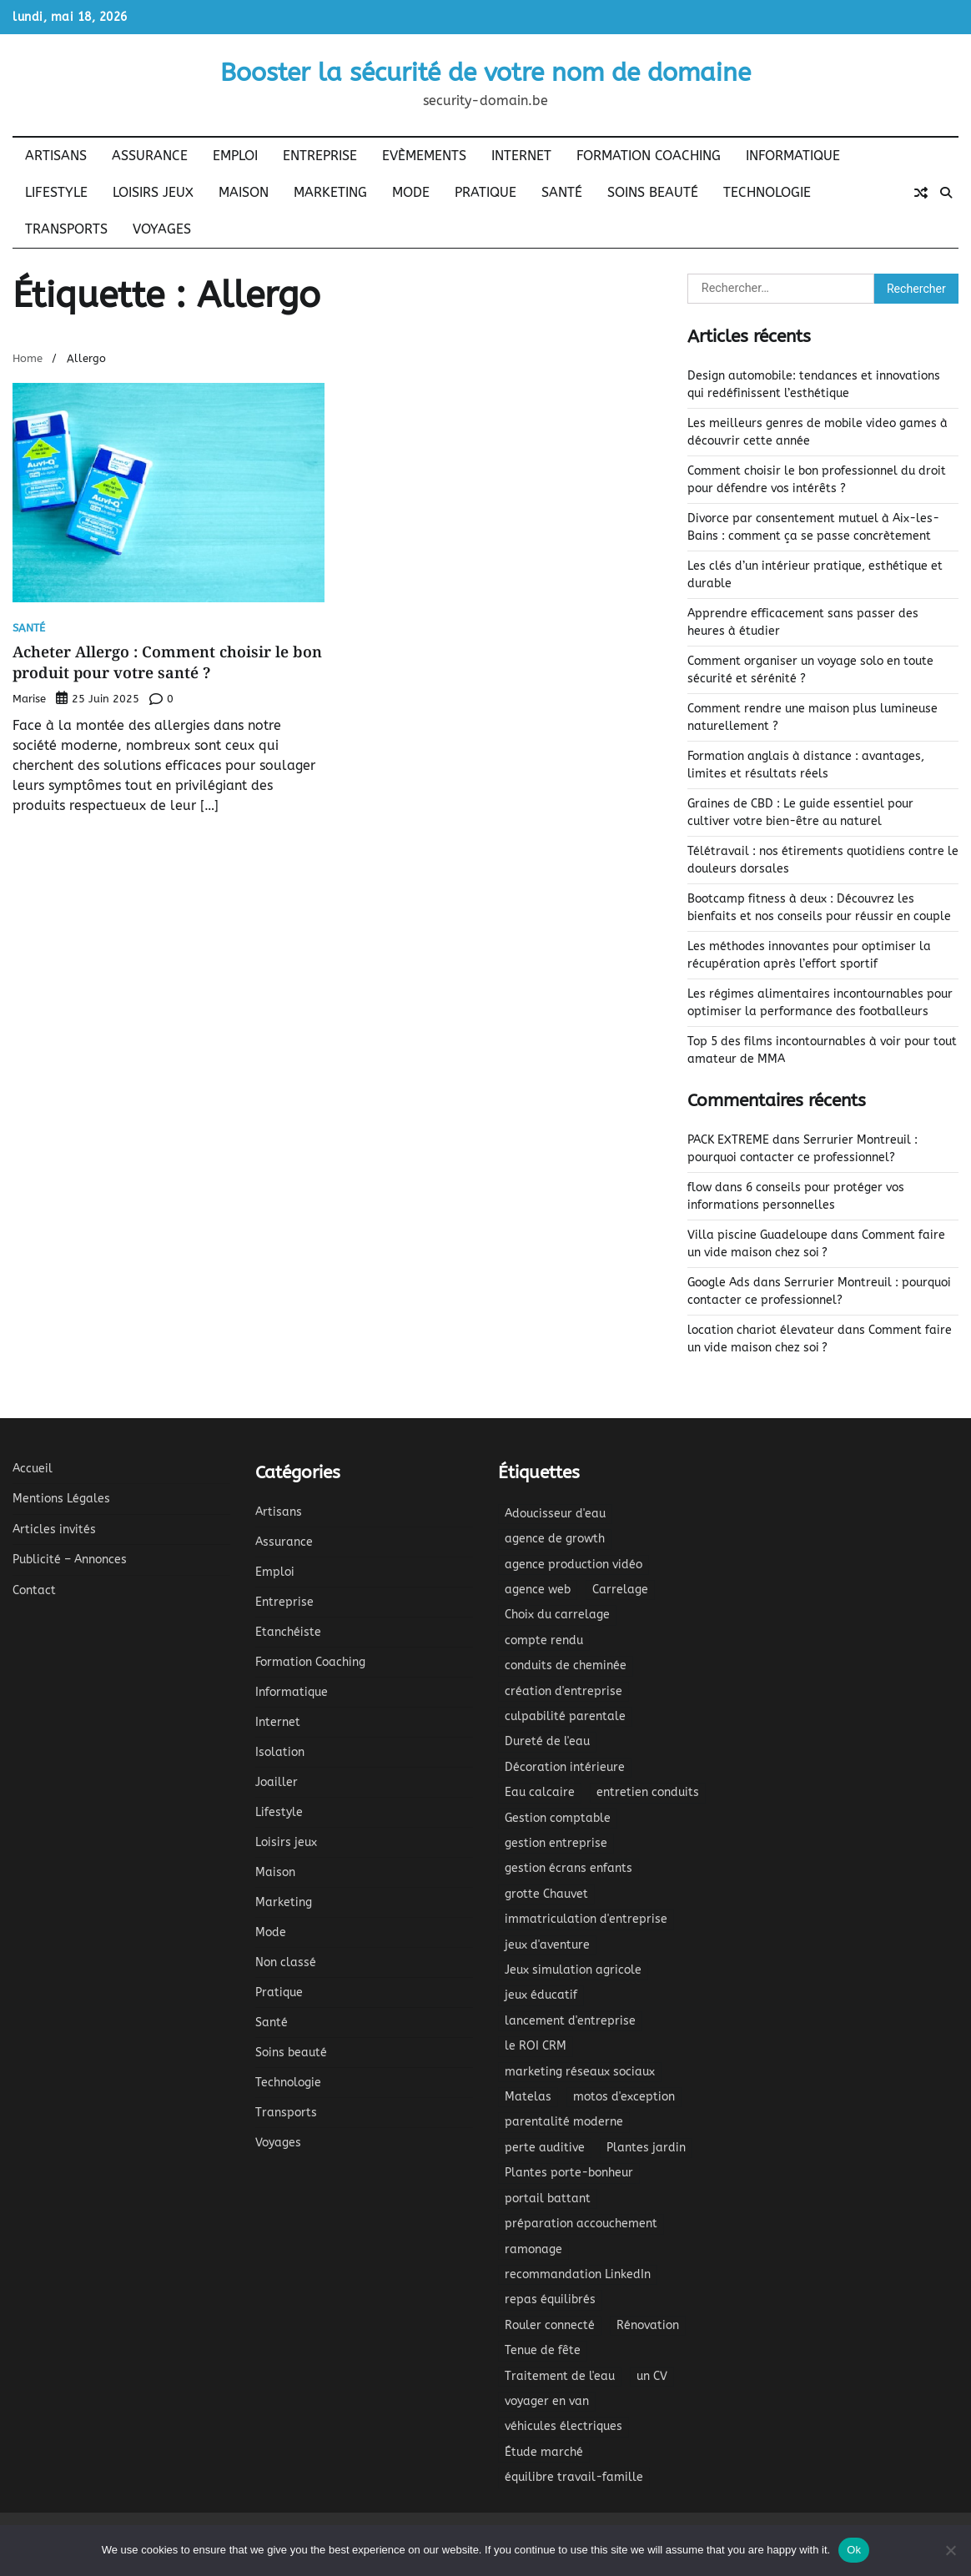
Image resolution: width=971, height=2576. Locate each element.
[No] (950, 2550)
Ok (854, 2549)
